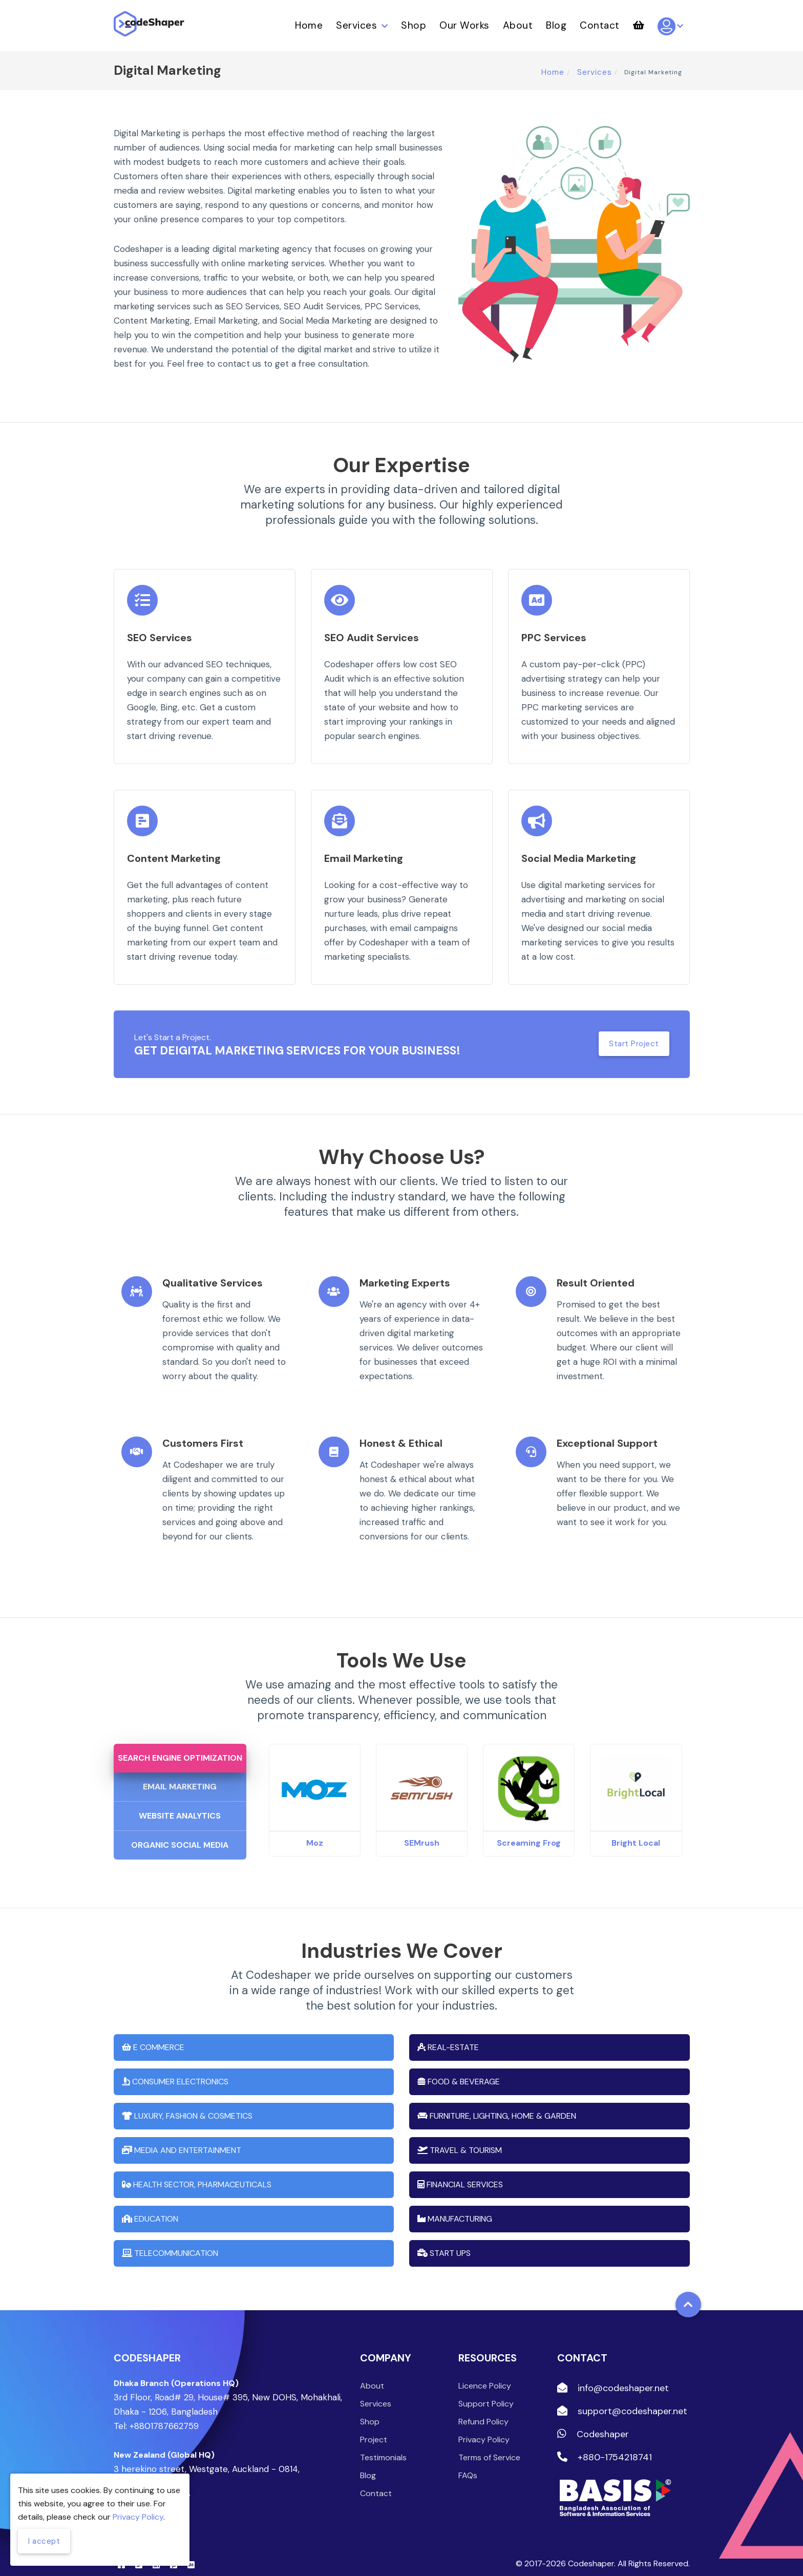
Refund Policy (483, 2407)
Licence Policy (484, 2371)
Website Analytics (180, 1801)
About (518, 25)
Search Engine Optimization (179, 1743)
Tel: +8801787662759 (156, 2411)
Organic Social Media (179, 1830)
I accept (44, 2540)
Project (373, 2425)
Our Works (464, 25)
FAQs (467, 2461)
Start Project (633, 1044)
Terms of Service (489, 2443)
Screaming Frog (529, 1828)
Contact (600, 25)
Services (362, 25)
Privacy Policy (484, 2425)
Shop (413, 25)
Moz (314, 1828)
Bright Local (635, 1828)
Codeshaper (593, 2420)
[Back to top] (688, 2290)
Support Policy (486, 2389)
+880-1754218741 (604, 2443)
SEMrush (421, 1828)
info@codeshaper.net (613, 2374)
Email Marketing (180, 1772)
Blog (556, 25)
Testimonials (383, 2443)
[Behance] (191, 2550)
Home (309, 25)
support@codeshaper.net (622, 2397)
